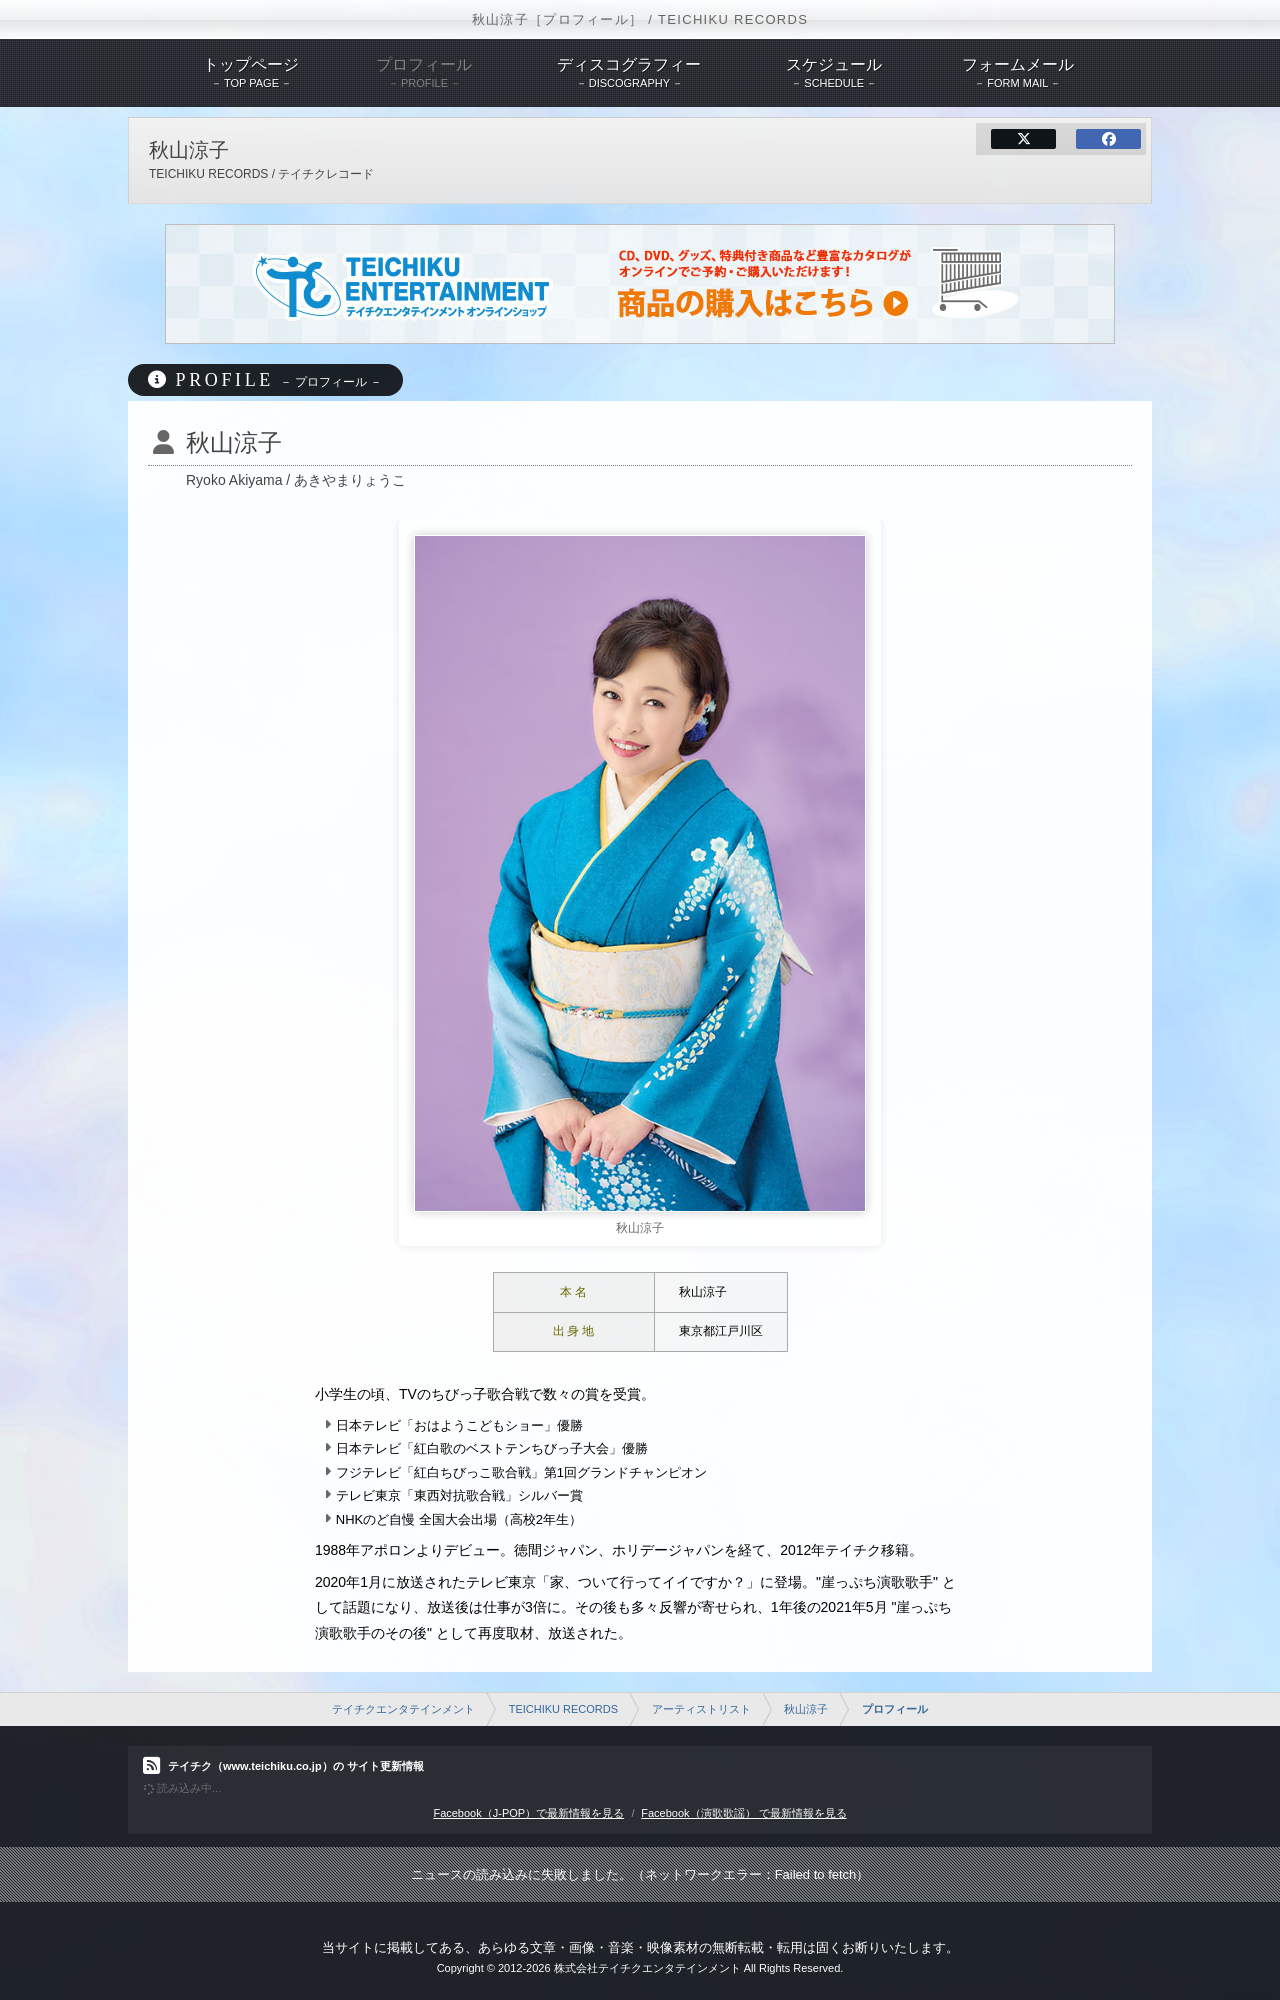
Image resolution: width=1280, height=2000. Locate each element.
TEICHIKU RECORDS (563, 1709)
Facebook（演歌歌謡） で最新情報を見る (743, 1813)
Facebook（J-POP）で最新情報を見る (528, 1813)
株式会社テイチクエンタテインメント (647, 1968)
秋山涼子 (806, 1709)
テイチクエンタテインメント (403, 1709)
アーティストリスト (701, 1709)
